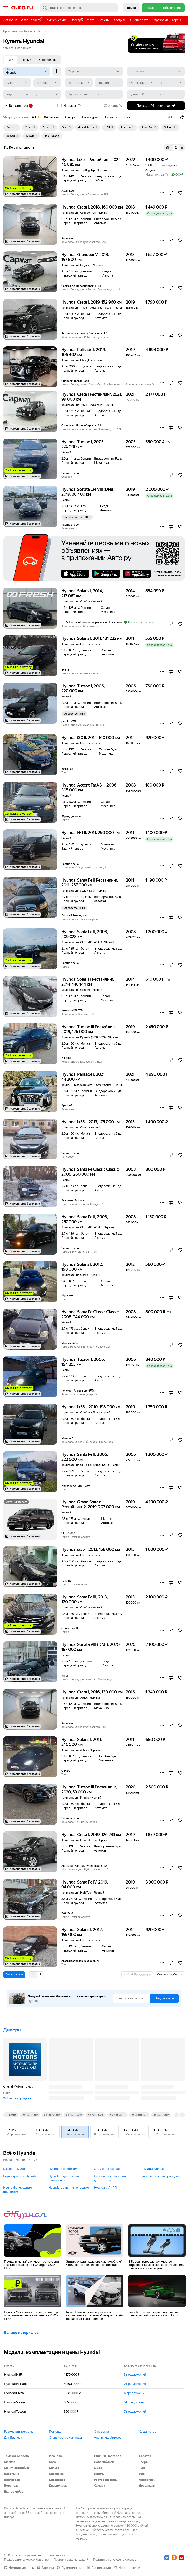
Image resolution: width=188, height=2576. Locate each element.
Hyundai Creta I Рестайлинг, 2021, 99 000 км (91, 397)
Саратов (145, 2456)
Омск (98, 2468)
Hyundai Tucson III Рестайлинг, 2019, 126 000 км (89, 1029)
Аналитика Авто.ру (107, 2437)
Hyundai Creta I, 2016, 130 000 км (92, 1692)
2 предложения (135, 2384)
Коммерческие (56, 20)
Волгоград (12, 2480)
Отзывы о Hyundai (107, 2169)
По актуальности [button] (18, 147)
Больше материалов (21, 2333)
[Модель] (94, 71)
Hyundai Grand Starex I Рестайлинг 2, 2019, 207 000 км (90, 1504)
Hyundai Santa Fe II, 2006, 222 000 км (84, 1457)
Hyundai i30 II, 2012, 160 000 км (90, 737)
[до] (170, 82)
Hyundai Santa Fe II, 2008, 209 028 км (84, 934)
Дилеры (12, 2030)
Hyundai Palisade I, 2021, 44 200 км (83, 1077)
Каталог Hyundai (15, 2169)
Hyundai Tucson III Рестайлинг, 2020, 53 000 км (89, 1789)
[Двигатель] (79, 82)
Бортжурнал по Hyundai (20, 2176)
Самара (99, 2486)
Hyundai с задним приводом (69, 2188)
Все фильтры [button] (15, 105)
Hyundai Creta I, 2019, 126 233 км (91, 1834)
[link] (33, 1974)
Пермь (99, 2474)
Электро (77, 20)
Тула (142, 2468)
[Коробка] (47, 82)
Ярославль (147, 2486)
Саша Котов (147, 2431)
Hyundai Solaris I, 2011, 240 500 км (81, 1742)
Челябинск (147, 2480)
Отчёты (104, 20)
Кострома (56, 2474)
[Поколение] (156, 71)
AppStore (75, 574)
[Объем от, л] (141, 82)
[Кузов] (17, 82)
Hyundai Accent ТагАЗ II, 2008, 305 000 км (89, 787)
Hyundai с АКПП (105, 2188)
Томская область (16, 2456)
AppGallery (137, 574)
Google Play (106, 574)
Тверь (143, 2462)
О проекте (101, 2431)
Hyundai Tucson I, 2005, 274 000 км (83, 444)
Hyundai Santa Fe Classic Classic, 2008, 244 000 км (90, 1314)
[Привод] (109, 82)
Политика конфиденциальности (116, 2559)
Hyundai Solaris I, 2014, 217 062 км (82, 593)
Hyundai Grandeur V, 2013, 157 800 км (85, 257)
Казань (54, 2462)
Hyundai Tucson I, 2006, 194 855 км (83, 1362)
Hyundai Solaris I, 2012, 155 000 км (82, 1932)
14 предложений (136, 2402)
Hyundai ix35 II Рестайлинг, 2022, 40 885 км (91, 162)
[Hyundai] (26, 71)
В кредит (11, 2115)
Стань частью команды (65, 2437)
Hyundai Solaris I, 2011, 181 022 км (91, 638)
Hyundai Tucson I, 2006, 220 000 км (83, 688)
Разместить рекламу (19, 2431)
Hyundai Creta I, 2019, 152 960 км (91, 302)
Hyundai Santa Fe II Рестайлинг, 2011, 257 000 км (89, 882)
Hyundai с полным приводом (159, 2176)
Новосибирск (104, 2462)
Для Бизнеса (13, 2437)
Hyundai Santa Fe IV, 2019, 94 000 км (84, 1884)
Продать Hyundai (151, 2169)
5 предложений (135, 2375)
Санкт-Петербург (17, 2468)
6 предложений (135, 2393)
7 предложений (135, 2411)
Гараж (176, 20)
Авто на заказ (32, 19)
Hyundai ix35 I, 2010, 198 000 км (90, 1406)
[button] (182, 117)
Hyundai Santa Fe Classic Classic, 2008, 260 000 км (90, 1172)
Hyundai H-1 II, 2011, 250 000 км (90, 832)
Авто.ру (22, 8)
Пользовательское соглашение (26, 2559)
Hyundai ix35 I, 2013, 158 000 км (90, 1549)
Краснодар (57, 2480)
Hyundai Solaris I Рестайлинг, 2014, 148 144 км (87, 982)
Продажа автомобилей (17, 31)
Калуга (54, 2468)
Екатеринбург (14, 2491)
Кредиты (119, 20)
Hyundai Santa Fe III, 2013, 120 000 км (84, 1599)
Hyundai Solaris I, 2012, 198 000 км (82, 1267)
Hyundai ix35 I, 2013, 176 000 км (90, 1121)
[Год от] (17, 94)
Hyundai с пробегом (63, 2169)
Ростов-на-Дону (106, 2480)
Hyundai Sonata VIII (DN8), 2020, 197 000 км (90, 1647)
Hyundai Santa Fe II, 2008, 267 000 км (84, 1219)
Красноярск (58, 2486)
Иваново (55, 2456)
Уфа (142, 2474)
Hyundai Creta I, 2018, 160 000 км (92, 207)
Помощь (55, 2431)
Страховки (160, 20)
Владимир (11, 2474)
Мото (91, 20)
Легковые (10, 20)
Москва (9, 2462)
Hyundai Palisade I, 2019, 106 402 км (83, 352)
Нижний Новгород (107, 2456)
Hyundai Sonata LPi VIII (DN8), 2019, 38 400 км (88, 492)
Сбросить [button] (113, 106)
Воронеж (11, 2486)
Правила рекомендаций (71, 2559)
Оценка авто (139, 20)
